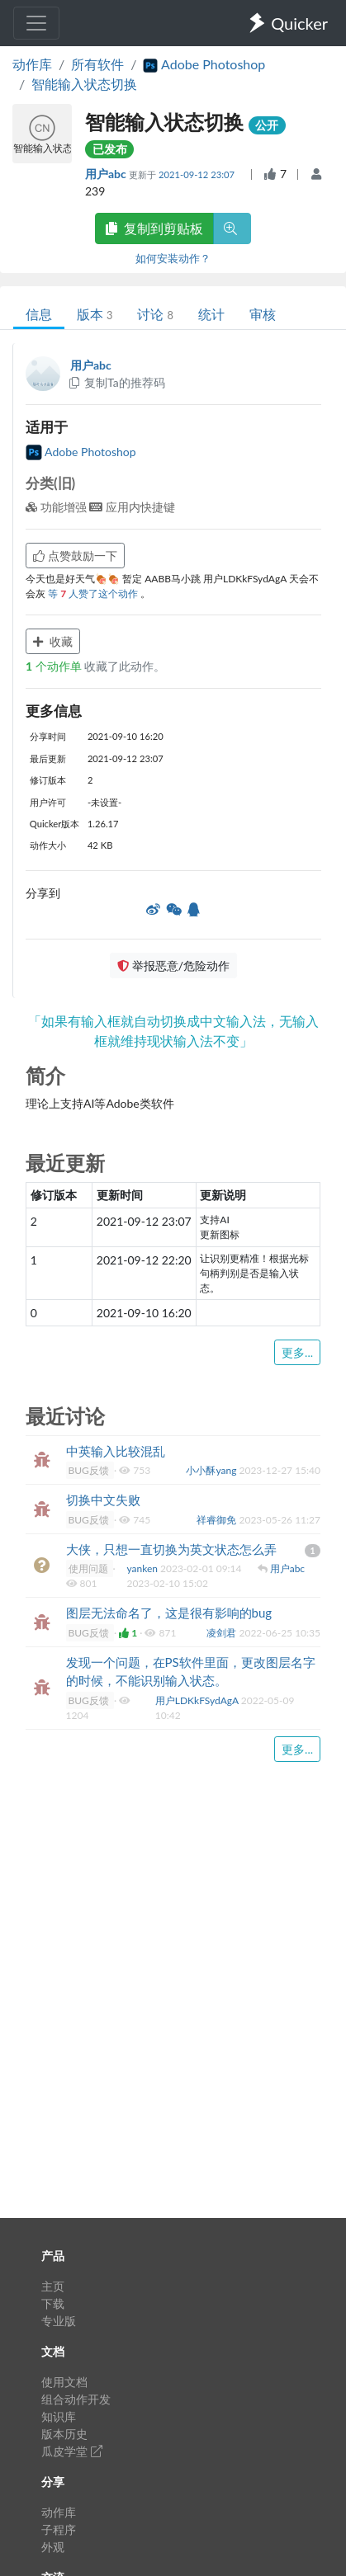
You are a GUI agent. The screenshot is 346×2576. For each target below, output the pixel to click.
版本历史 (64, 2434)
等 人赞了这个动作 (94, 593)
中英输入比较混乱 (115, 1450)
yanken (143, 1568)
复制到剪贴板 (154, 228)
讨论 (155, 314)
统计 (211, 314)
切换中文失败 (103, 1499)
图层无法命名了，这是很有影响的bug (169, 1612)
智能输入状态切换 (84, 84)
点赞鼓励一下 (75, 556)
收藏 (53, 641)
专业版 (58, 2321)
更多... (297, 1352)
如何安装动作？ (173, 258)
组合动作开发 (76, 2399)
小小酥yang (212, 1470)
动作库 (32, 64)
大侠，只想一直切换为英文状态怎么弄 (171, 1549)
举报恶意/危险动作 (173, 965)
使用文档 (64, 2382)
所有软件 (97, 64)
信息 (39, 314)
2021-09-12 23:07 (198, 174)
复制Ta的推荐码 (116, 382)
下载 (52, 2303)
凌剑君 (222, 1633)
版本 (94, 314)
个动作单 (55, 666)
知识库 (58, 2416)
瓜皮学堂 (71, 2451)
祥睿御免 (218, 1520)
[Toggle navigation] (36, 23)
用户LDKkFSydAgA (198, 1700)
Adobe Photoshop (81, 452)
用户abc (107, 174)
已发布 (109, 149)
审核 (262, 314)
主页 (52, 2286)
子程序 (58, 2529)
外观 (52, 2547)
